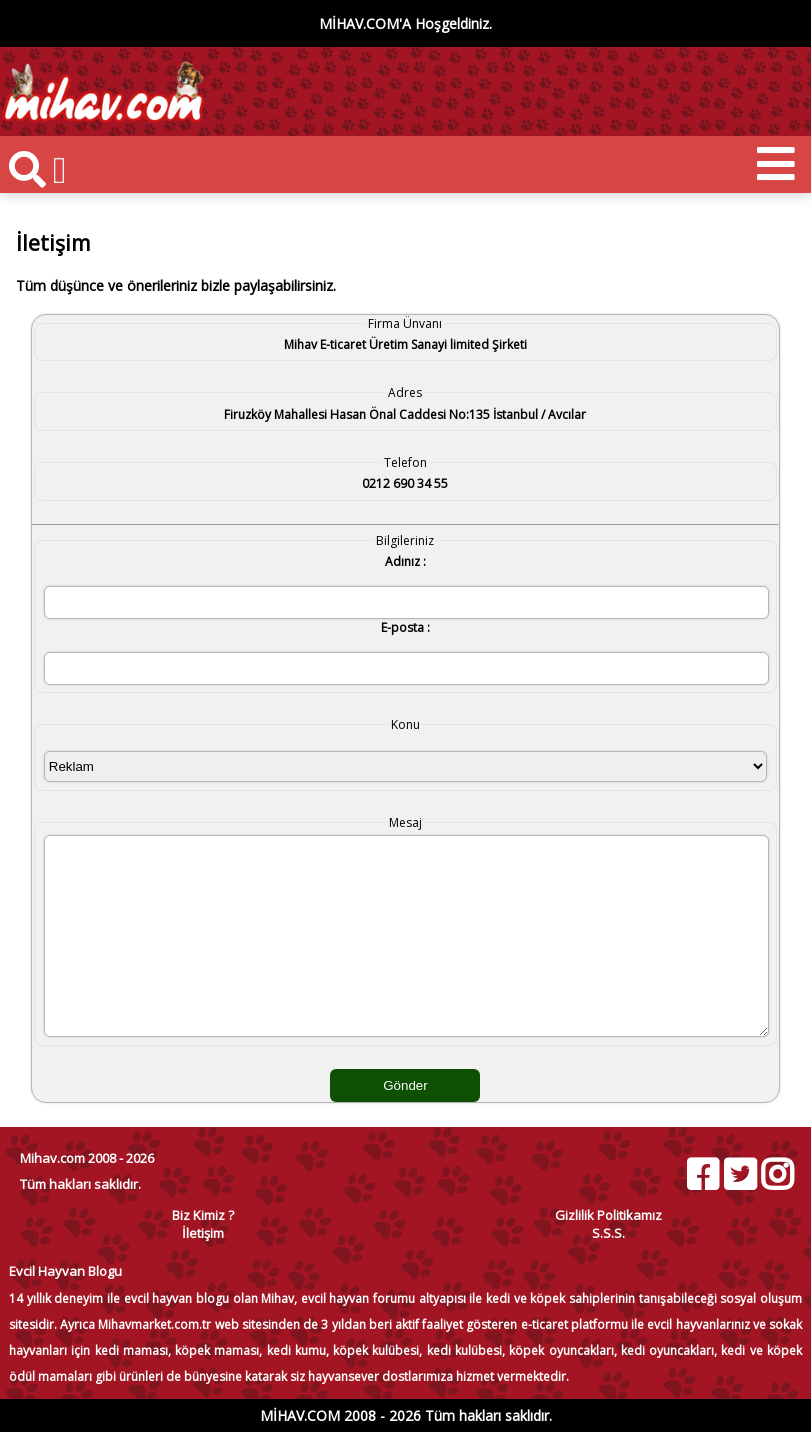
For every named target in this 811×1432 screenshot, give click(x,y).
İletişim (203, 1233)
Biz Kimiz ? (203, 1215)
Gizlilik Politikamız (608, 1215)
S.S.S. (608, 1233)
